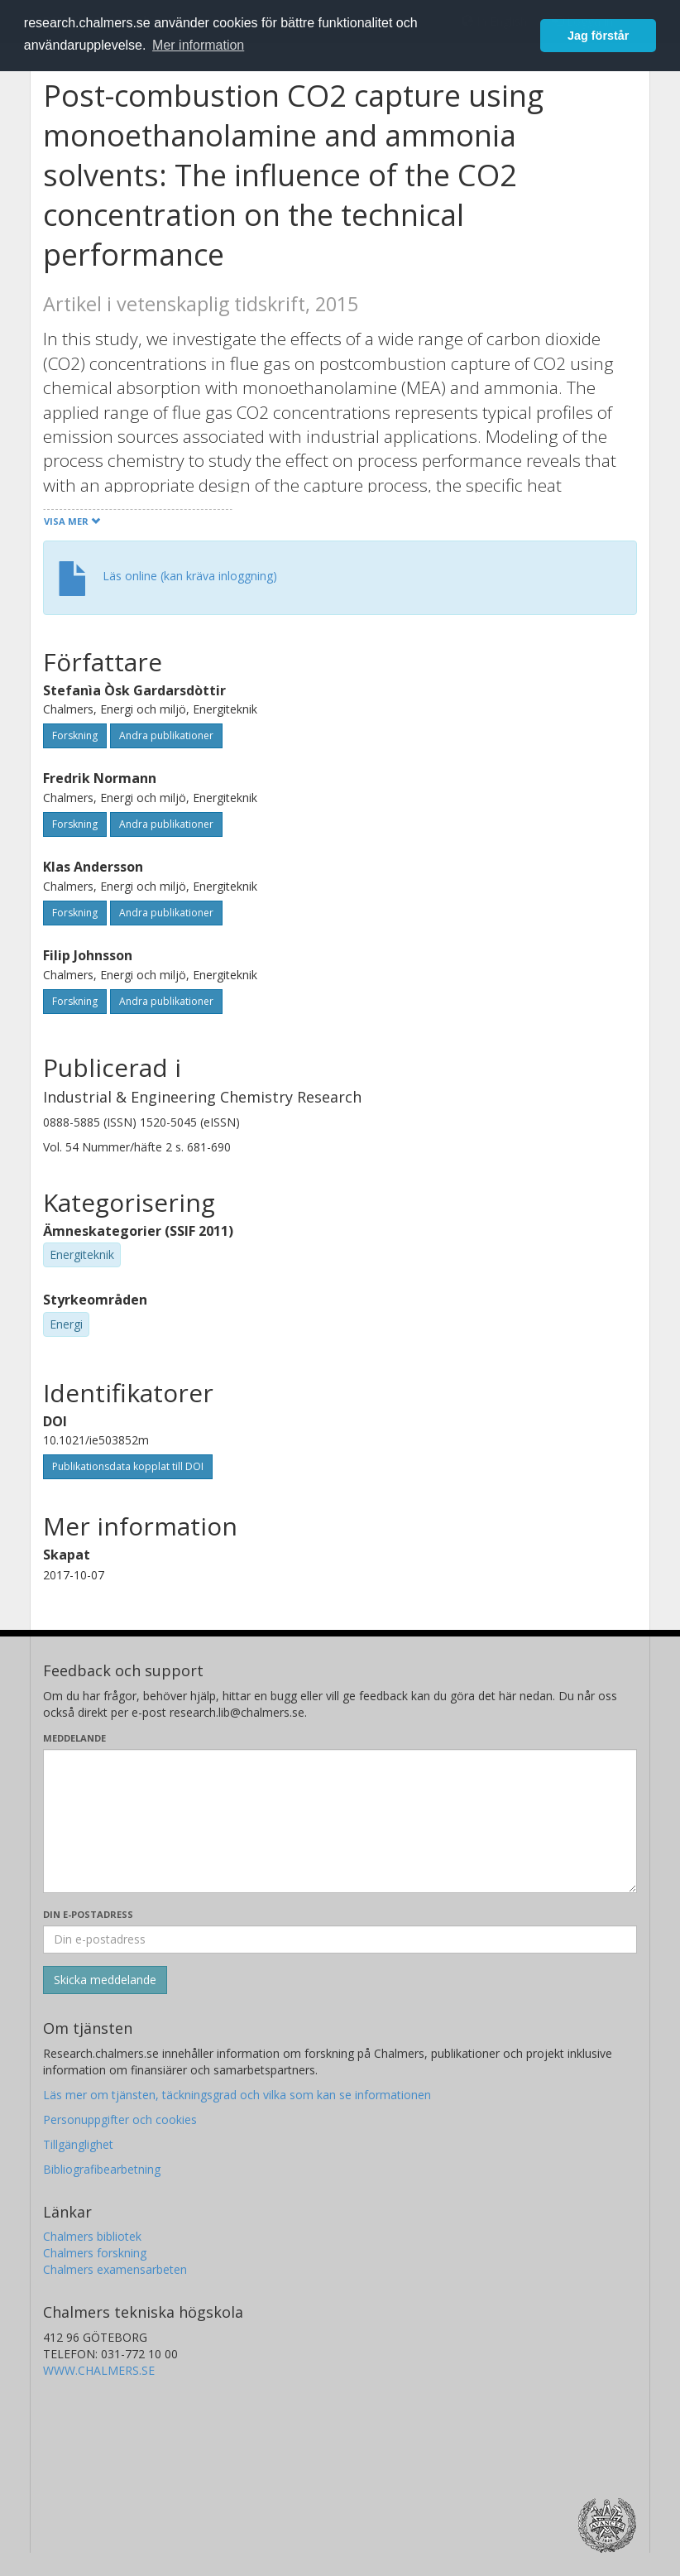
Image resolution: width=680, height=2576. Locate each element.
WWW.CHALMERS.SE (99, 2370)
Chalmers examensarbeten (115, 2269)
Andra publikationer (166, 735)
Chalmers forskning (94, 2253)
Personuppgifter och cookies (120, 2119)
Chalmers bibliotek (92, 2236)
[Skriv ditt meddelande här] (340, 1821)
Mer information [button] (198, 45)
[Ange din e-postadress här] (340, 1939)
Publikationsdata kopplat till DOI (128, 1466)
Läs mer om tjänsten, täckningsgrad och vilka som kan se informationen (237, 2095)
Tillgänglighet (78, 2144)
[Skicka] (105, 1980)
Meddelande (74, 1738)
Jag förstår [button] (598, 35)
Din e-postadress (88, 1914)
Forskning (75, 735)
